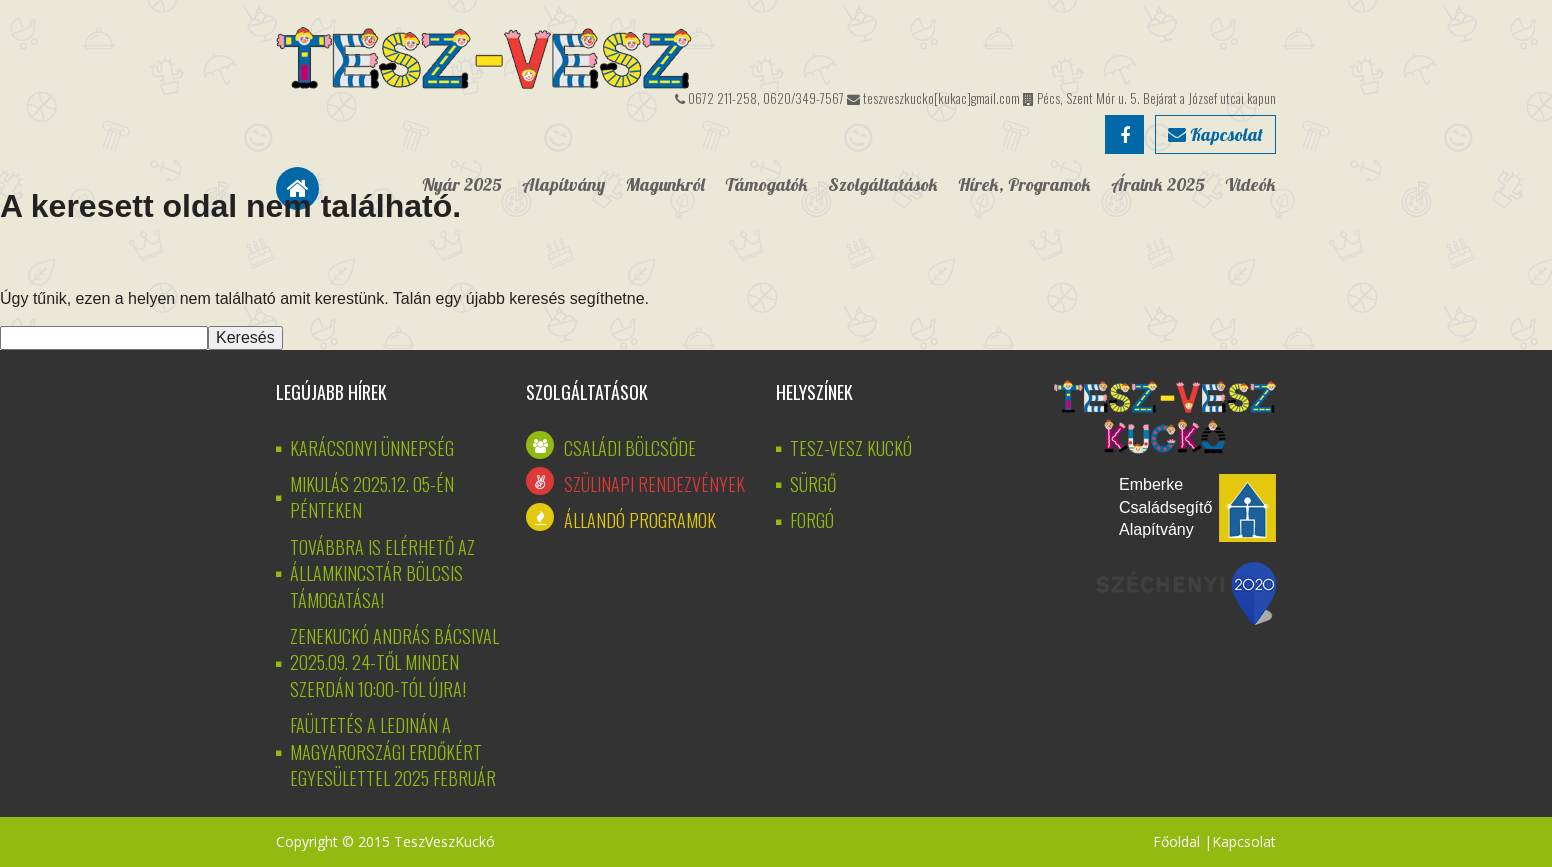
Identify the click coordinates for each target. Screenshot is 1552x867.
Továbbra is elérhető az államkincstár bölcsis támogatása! (382, 573)
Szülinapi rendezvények (654, 484)
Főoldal (1176, 841)
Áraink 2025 (1158, 184)
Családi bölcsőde (630, 448)
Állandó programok (640, 520)
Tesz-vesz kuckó (851, 448)
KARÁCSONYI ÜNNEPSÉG (372, 448)
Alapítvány (563, 184)
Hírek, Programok (1024, 184)
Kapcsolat (1215, 134)
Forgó (812, 520)
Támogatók (766, 184)
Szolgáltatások (883, 184)
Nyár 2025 (462, 184)
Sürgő (813, 484)
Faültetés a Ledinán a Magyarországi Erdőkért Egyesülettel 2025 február (393, 751)
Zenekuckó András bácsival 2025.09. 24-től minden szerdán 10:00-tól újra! (394, 662)
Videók (1250, 184)
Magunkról (665, 184)
